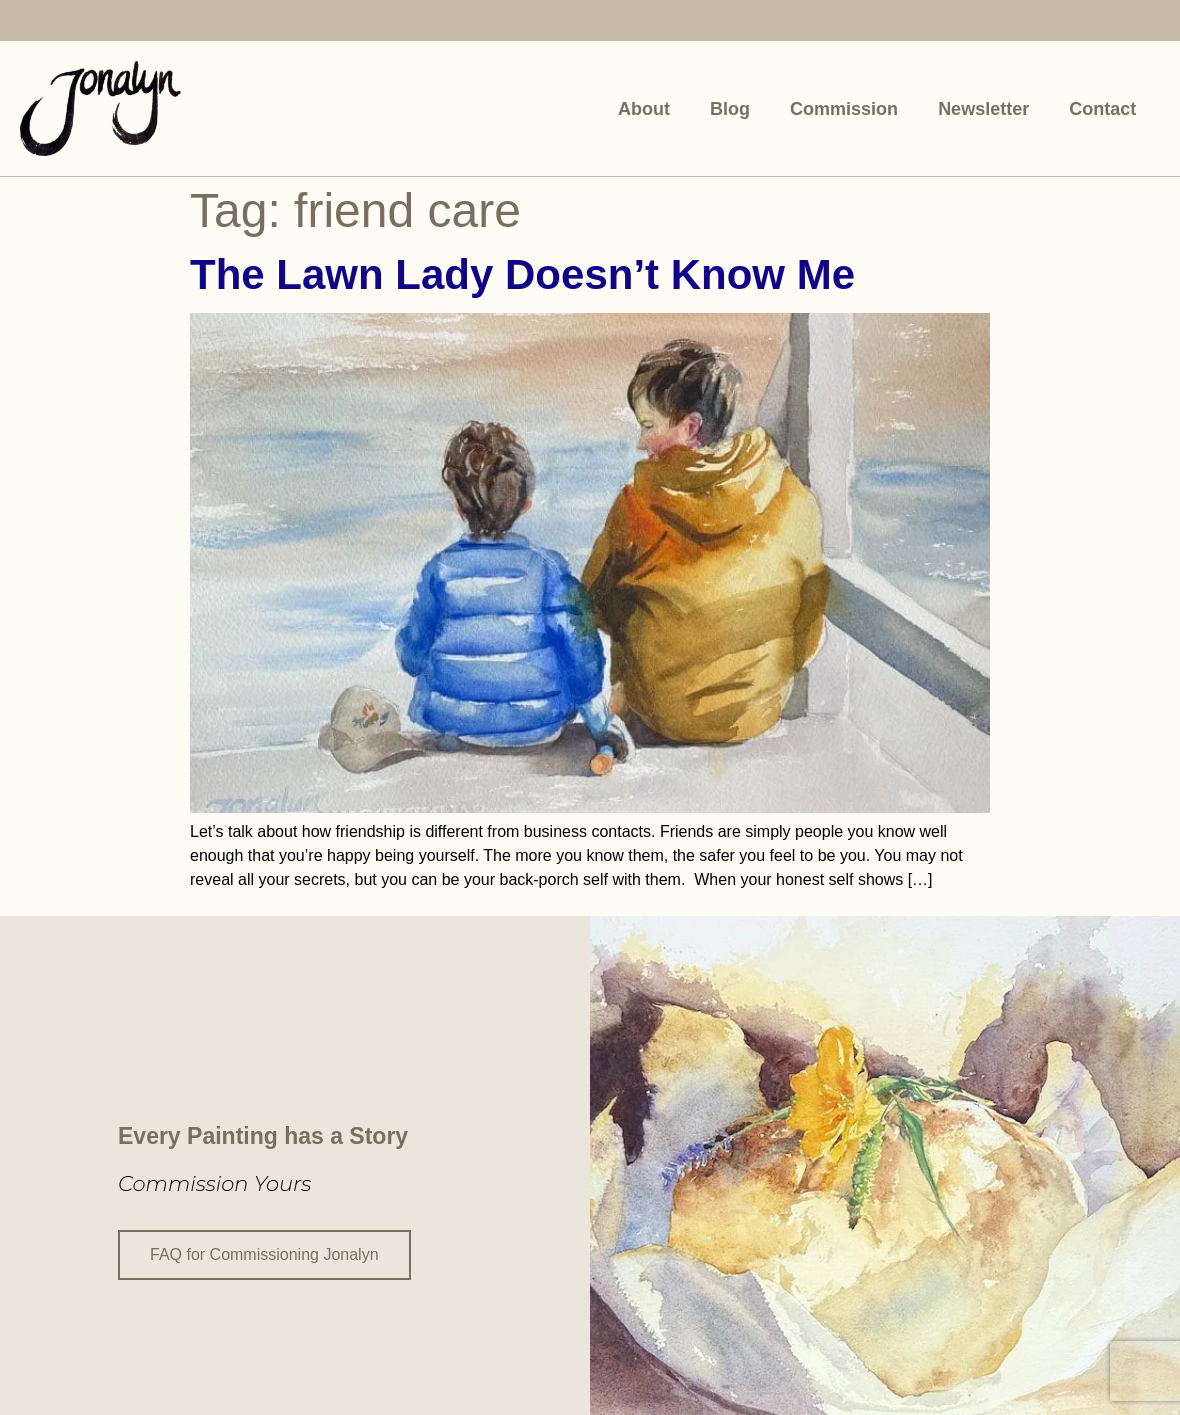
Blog (730, 109)
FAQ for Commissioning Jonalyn (264, 1253)
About (644, 109)
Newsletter (983, 109)
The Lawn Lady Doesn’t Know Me (522, 274)
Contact (1102, 109)
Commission (844, 109)
